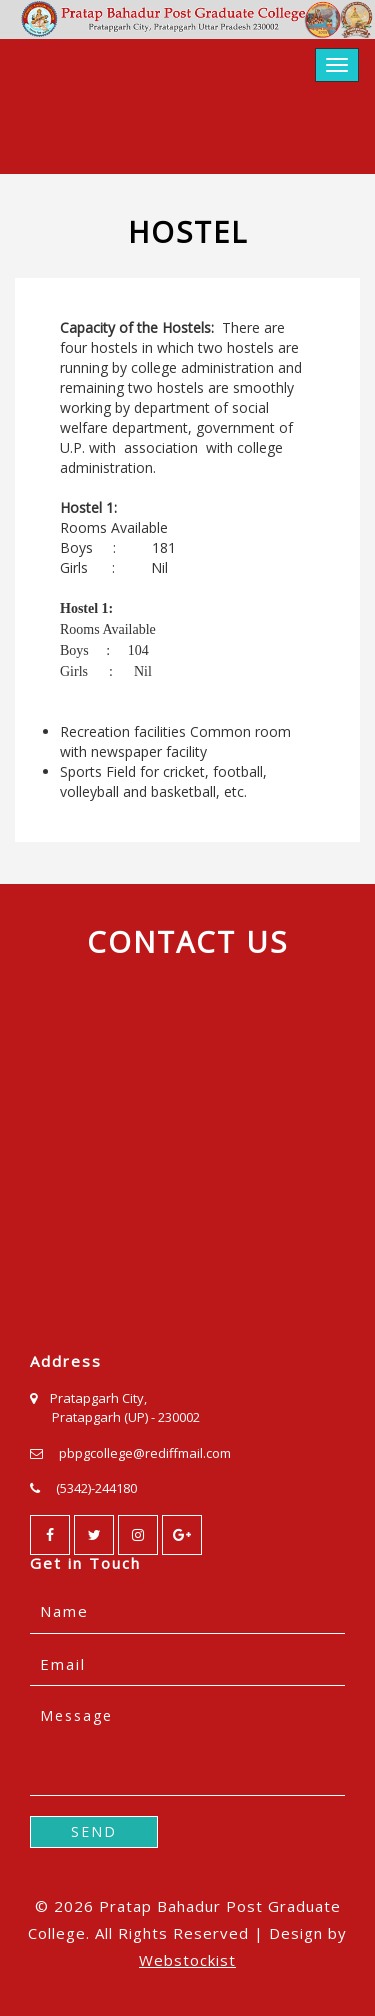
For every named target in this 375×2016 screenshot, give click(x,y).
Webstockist (187, 1960)
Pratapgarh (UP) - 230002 (126, 1417)
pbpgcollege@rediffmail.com (145, 1453)
